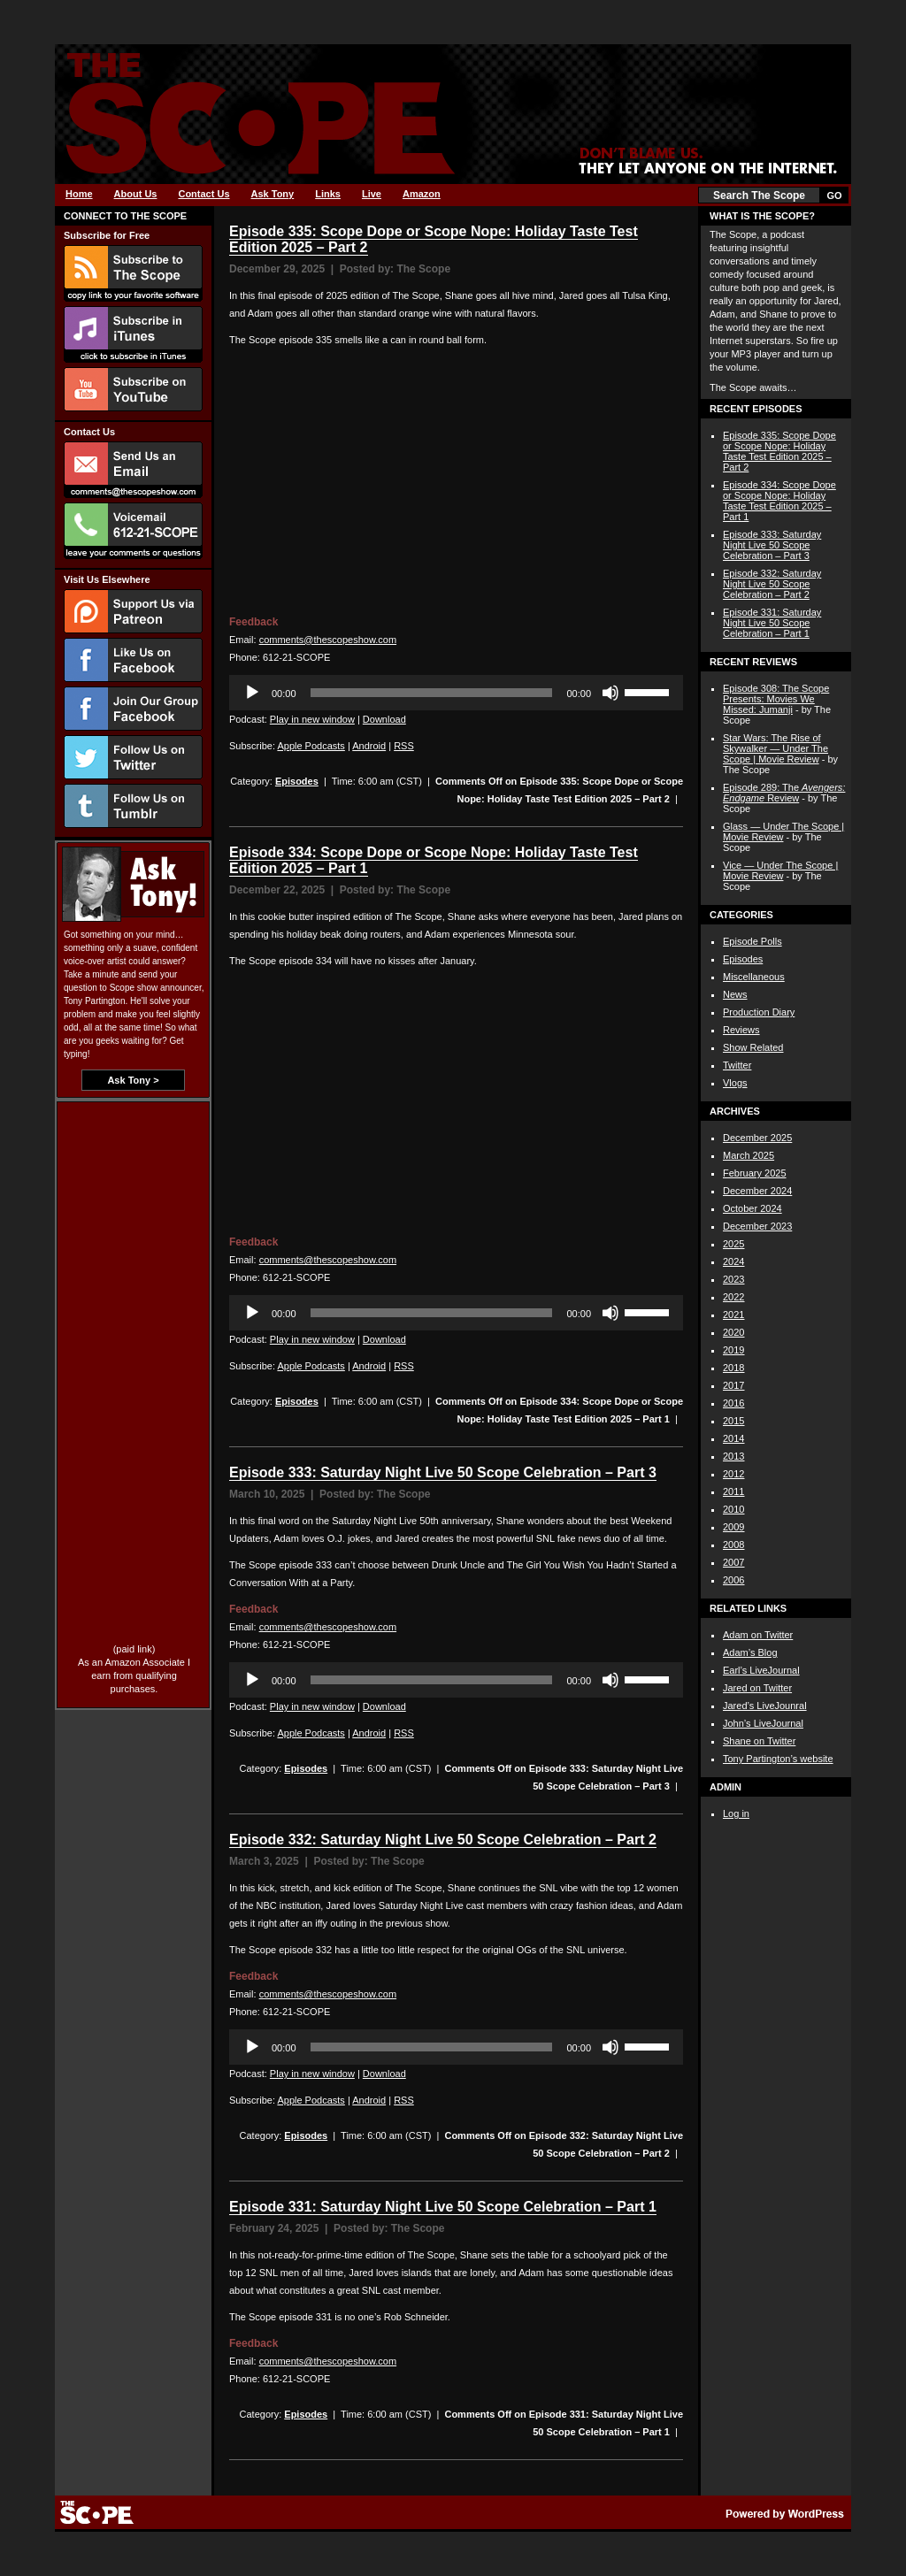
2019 (733, 1350)
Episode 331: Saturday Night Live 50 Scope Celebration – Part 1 (442, 2206)
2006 (733, 1580)
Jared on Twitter (757, 1688)
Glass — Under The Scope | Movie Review (783, 831)
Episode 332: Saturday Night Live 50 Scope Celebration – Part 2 (442, 1839)
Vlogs (735, 1082)
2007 (733, 1562)
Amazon (422, 193)
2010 (733, 1509)
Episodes (297, 781)
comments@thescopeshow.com (327, 639)
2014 (733, 1438)
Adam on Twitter (758, 1634)
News (735, 994)
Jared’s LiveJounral (765, 1705)
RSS (404, 745)
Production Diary (759, 1012)
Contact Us (203, 193)
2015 (733, 1420)
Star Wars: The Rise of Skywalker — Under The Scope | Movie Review (775, 748)
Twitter (737, 1065)
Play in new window (312, 719)
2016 (733, 1403)
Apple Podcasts (310, 745)
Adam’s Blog (750, 1652)
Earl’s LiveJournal (761, 1670)
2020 (733, 1332)
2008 (733, 1544)
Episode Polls (752, 941)
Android (369, 745)
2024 (733, 1261)
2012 (733, 1473)
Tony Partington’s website (778, 1758)
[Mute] (610, 693)
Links (328, 193)
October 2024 (752, 1208)
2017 (733, 1385)
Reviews (741, 1029)
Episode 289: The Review (784, 792)
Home (79, 193)
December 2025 (757, 1137)
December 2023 (757, 1226)
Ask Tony (273, 193)
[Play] (252, 693)
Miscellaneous (754, 976)
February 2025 (755, 1173)
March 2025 (748, 1155)
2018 (733, 1367)
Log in (736, 1813)
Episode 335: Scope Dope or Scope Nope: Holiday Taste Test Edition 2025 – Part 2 (779, 451)
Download (384, 719)
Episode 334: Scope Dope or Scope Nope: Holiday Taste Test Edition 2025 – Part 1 (779, 500)
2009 (733, 1527)
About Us (135, 193)
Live (371, 193)
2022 (733, 1297)
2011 (733, 1491)
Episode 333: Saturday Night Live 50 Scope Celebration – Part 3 (442, 1472)
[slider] (432, 692)
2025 (733, 1243)
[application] (456, 692)
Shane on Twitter (759, 1741)
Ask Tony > (132, 1080)
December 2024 (757, 1190)
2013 (733, 1456)
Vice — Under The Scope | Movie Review (780, 870)
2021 (733, 1314)
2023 (733, 1279)
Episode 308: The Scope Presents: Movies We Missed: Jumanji (776, 699)
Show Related (753, 1047)
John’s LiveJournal (763, 1723)
